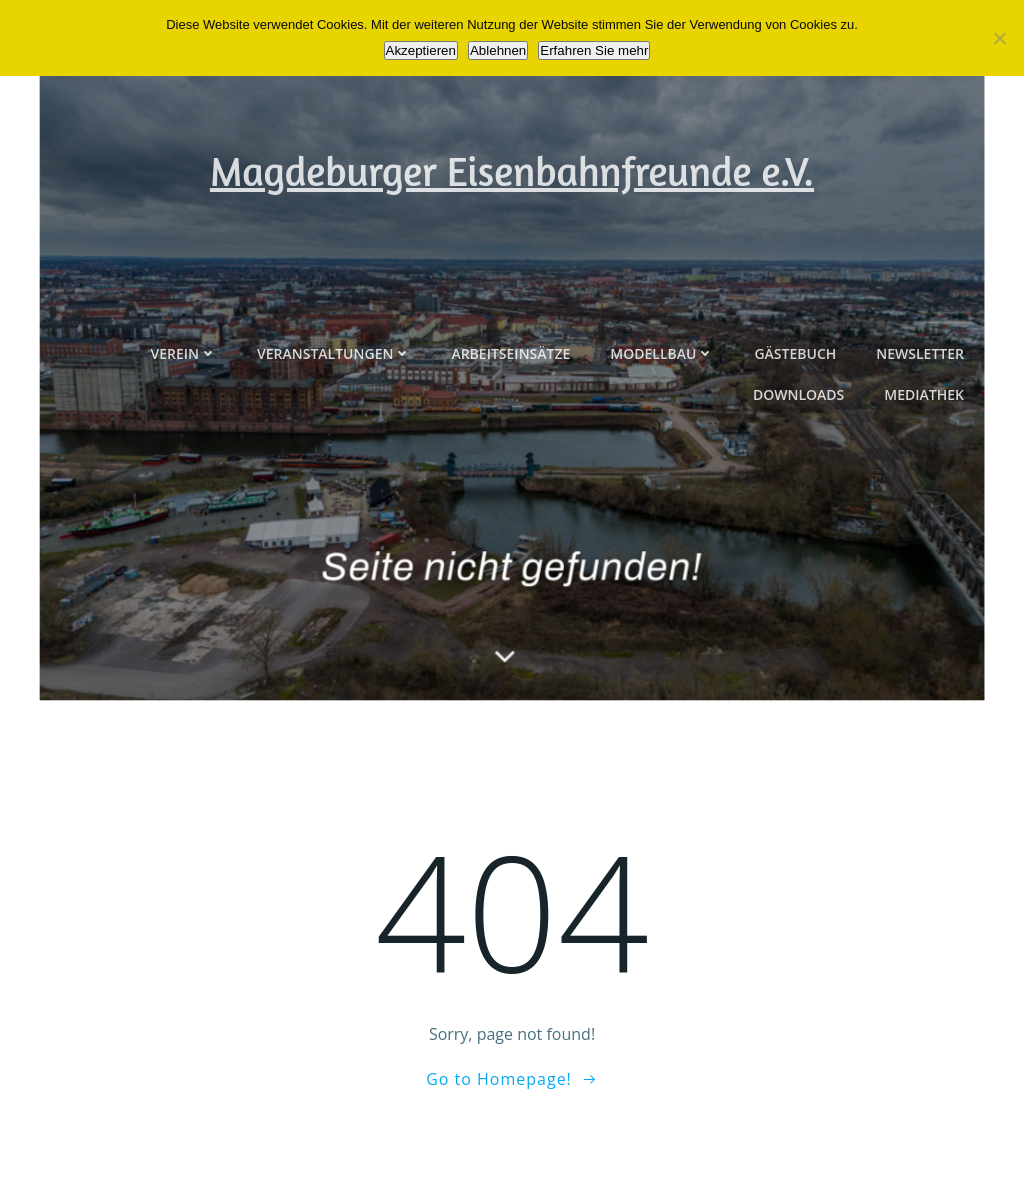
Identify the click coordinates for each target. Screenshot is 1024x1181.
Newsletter (920, 406)
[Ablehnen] (999, 38)
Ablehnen (498, 50)
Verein (184, 406)
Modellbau (662, 406)
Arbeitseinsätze (510, 406)
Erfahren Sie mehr (594, 50)
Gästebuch (795, 406)
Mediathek (924, 447)
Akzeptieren (421, 50)
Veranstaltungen (334, 406)
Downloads (798, 447)
